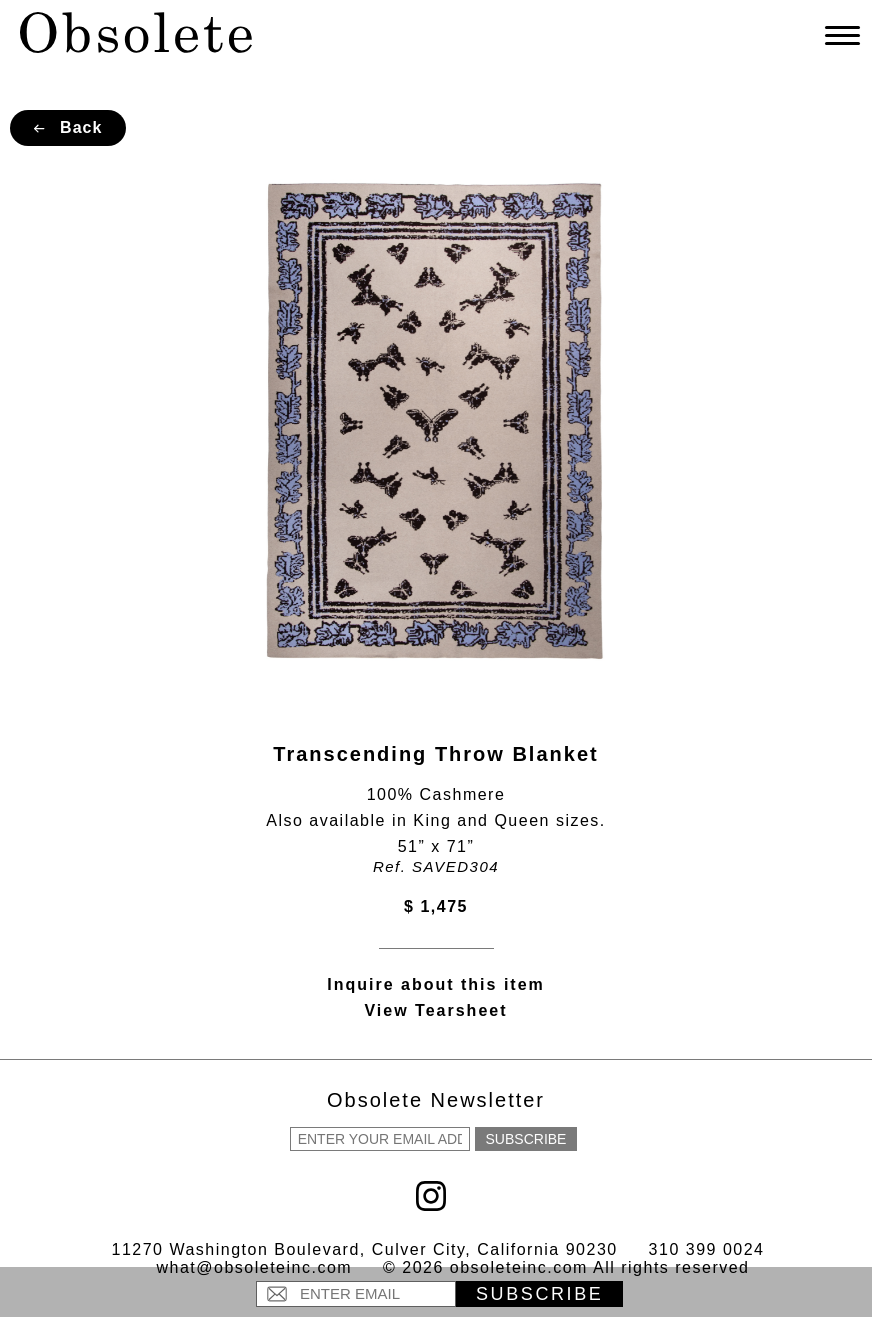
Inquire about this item (436, 984)
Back (68, 128)
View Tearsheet (435, 1010)
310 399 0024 (707, 1249)
